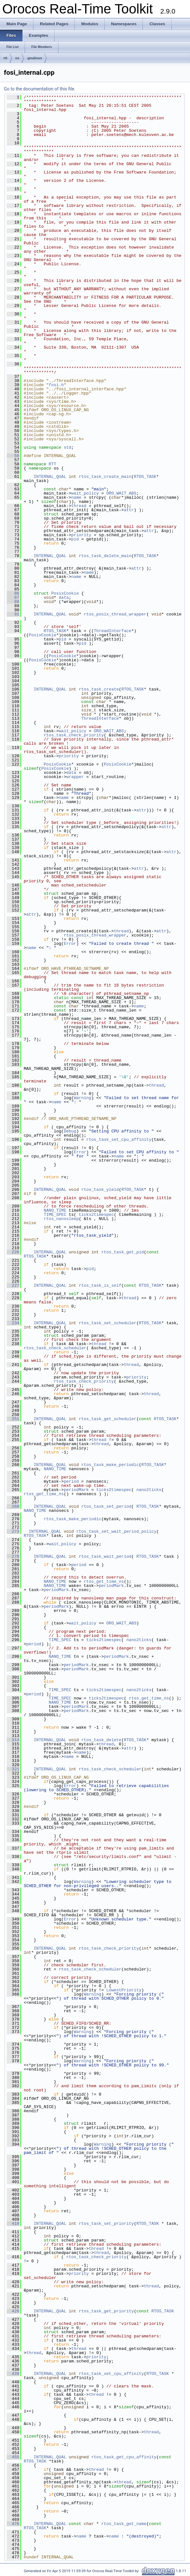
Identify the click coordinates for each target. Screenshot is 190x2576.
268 (13, 1506)
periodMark (76, 1490)
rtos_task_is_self (100, 1285)
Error (70, 943)
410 (13, 2223)
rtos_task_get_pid (122, 1252)
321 (13, 1769)
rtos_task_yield (100, 1189)
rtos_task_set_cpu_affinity (118, 1139)
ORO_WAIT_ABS (121, 493)
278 (13, 1556)
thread (78, 506)
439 (13, 2374)
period (71, 1481)
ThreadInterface (112, 631)
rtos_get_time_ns (44, 1494)
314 (13, 1740)
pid (75, 539)
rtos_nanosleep (61, 1219)
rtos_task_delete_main (105, 556)
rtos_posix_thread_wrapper (115, 614)
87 (13, 597)
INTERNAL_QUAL (50, 476)
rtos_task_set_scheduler (107, 1323)
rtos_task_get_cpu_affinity (123, 2457)
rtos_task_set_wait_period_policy (116, 1531)
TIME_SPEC (55, 1214)
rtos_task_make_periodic (110, 1465)
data (64, 597)
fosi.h (56, 385)
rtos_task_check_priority (74, 735)
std (67, 447)
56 (13, 456)
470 (13, 2524)
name (76, 497)
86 (13, 593)
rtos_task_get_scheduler (107, 1419)
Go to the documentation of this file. (39, 88)
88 (13, 602)
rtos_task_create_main (105, 476)
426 (13, 2311)
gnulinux (34, 58)
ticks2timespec (96, 1214)
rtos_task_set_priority (106, 2223)
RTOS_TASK (145, 476)
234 (13, 1323)
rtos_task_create (99, 689)
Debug (70, 1131)
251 (13, 1419)
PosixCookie (65, 593)
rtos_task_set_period (106, 1506)
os (17, 58)
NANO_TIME (55, 1210)
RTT (52, 464)
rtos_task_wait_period (105, 1556)
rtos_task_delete (101, 1740)
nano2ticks (148, 1490)
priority (81, 535)
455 (13, 2457)
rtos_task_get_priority (106, 2311)
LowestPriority (123, 1990)
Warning (82, 1098)
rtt (5, 58)
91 (13, 614)
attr (129, 510)
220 (13, 1252)
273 (13, 1531)
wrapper (75, 777)
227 (13, 1285)
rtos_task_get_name (123, 2524)
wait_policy (85, 493)
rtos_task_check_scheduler (55, 1348)
